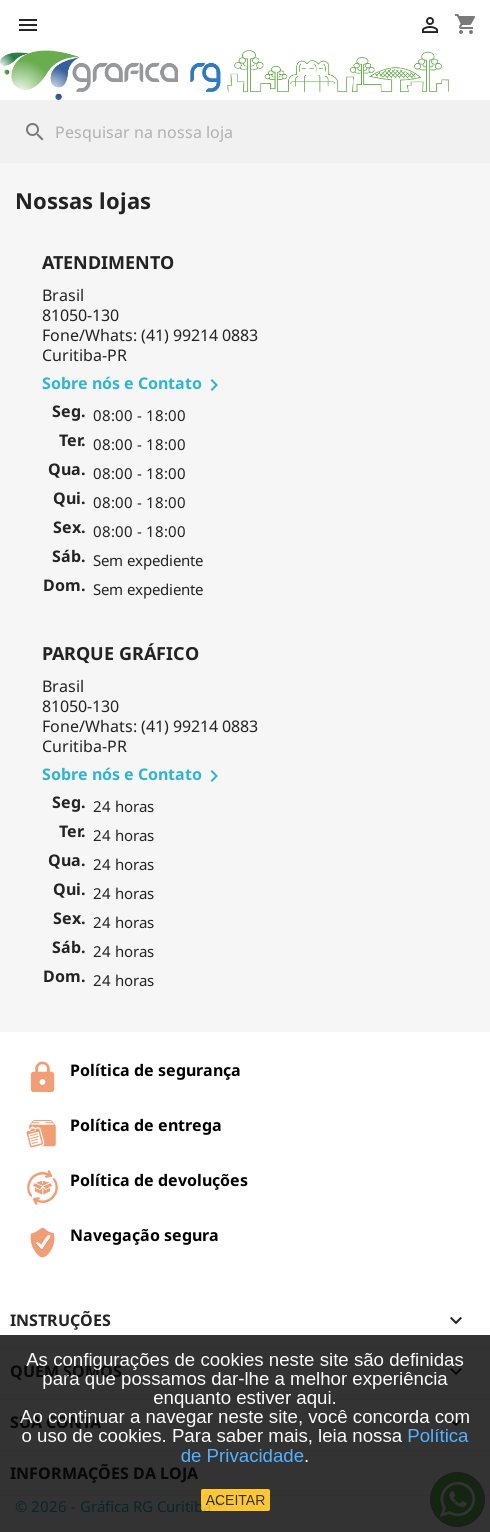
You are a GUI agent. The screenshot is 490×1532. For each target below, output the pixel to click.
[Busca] (245, 132)
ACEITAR (236, 1500)
